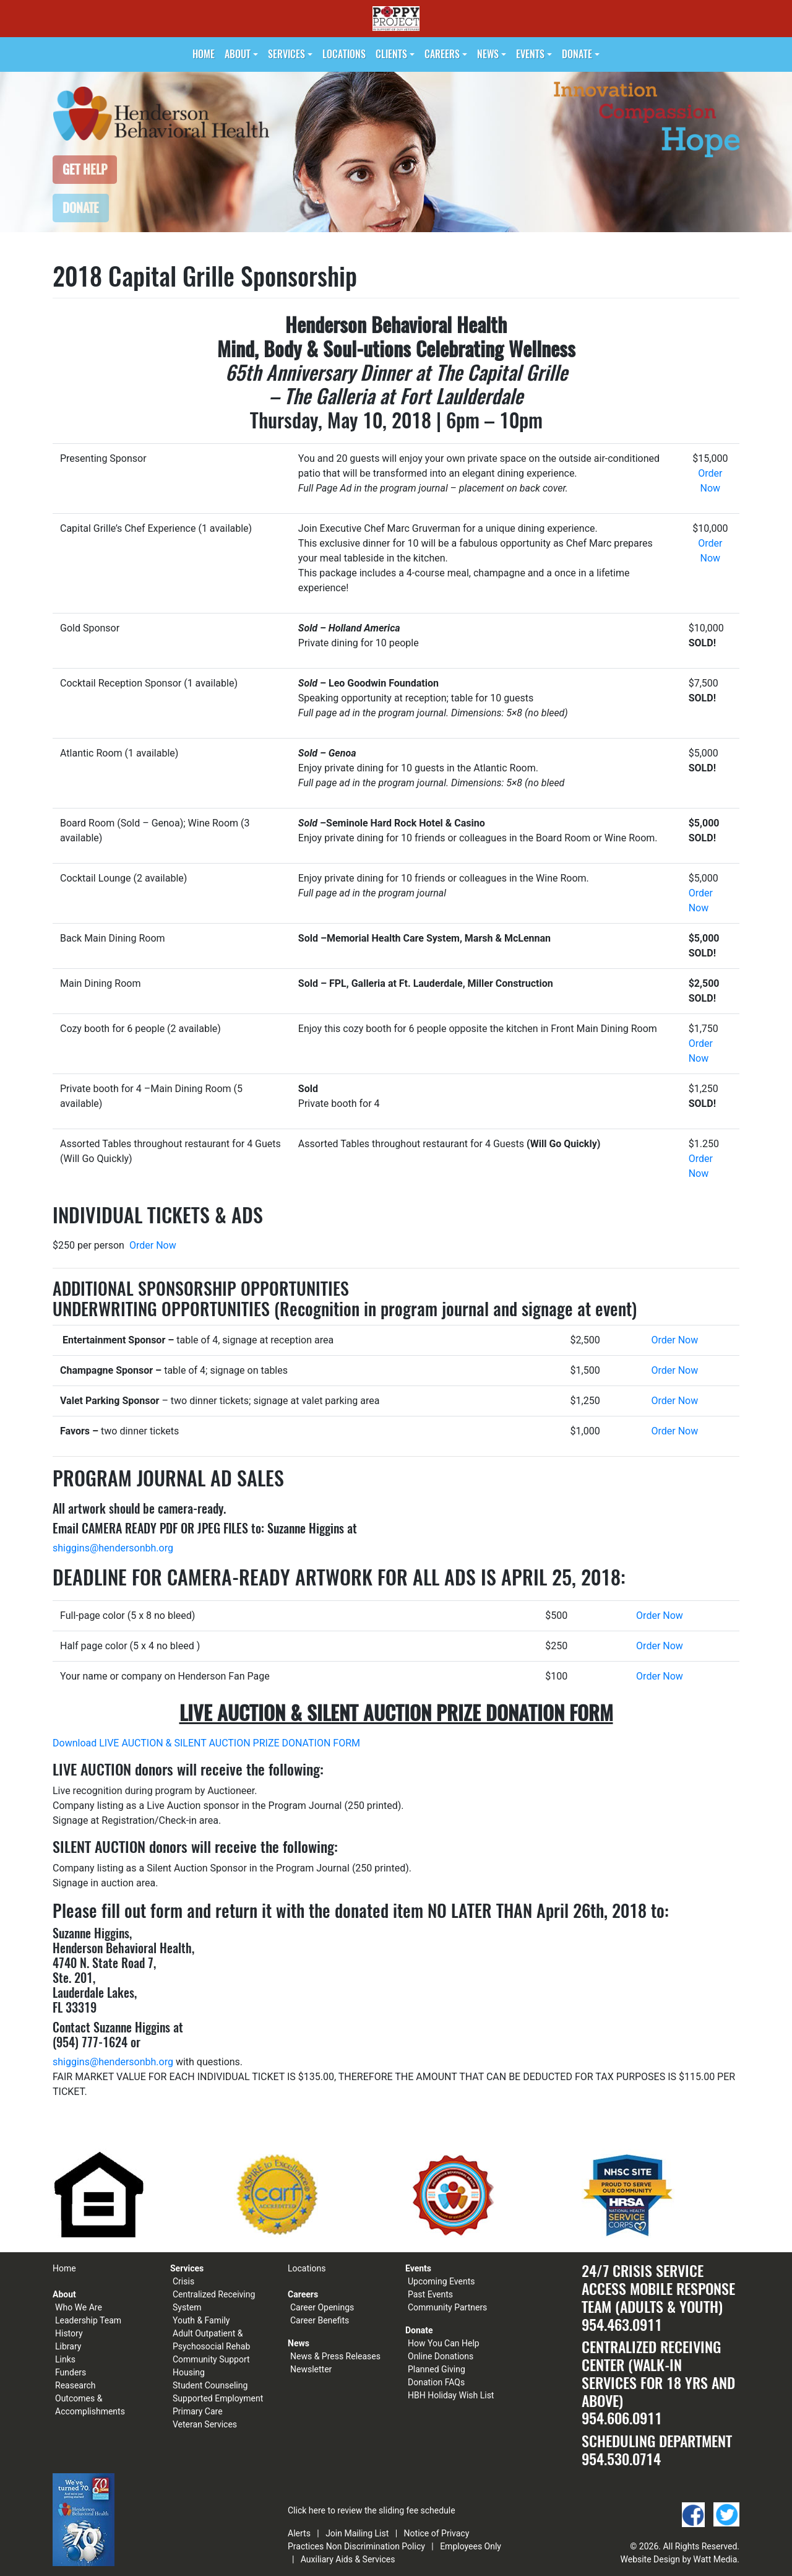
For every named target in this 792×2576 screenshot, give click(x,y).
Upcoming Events (441, 2281)
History (69, 2333)
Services (286, 54)
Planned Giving (436, 2369)
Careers (442, 54)
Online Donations (440, 2356)
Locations (344, 54)
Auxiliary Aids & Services (348, 2559)
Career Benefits (319, 2320)
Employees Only (470, 2546)
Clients (391, 54)
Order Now (152, 1245)
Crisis (183, 2281)
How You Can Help (444, 2343)
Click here (306, 2510)
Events (530, 54)
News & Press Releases (335, 2356)
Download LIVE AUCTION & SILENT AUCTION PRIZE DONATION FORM (206, 1743)
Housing (189, 2372)
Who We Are (78, 2307)
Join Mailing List (357, 2533)
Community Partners (447, 2307)
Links (65, 2359)
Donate (577, 54)
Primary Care (198, 2411)
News (488, 54)
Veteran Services (205, 2424)
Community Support (211, 2359)
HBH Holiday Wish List (451, 2395)
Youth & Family (201, 2320)
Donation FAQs (436, 2382)
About (238, 54)
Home (203, 54)
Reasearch (75, 2385)
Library (68, 2346)
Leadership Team (88, 2320)
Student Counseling (210, 2385)
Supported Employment (218, 2398)
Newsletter (311, 2369)
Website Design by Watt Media (679, 2559)
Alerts (299, 2533)
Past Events (430, 2294)
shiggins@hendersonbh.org (113, 1548)
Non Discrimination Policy (375, 2546)
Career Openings (322, 2307)
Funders (70, 2372)
